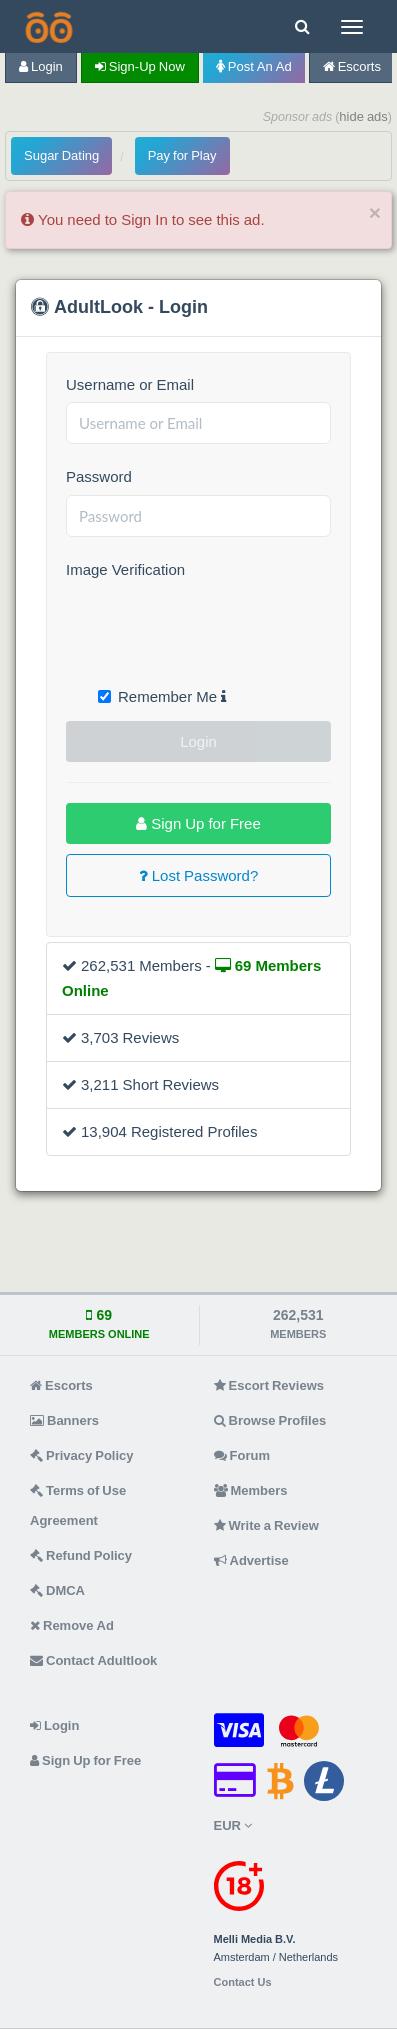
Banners (64, 1420)
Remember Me (162, 696)
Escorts (352, 66)
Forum (242, 1455)
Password (99, 476)
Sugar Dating (61, 155)
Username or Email (130, 384)
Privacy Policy (82, 1455)
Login (41, 66)
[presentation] (218, 627)
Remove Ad (72, 1625)
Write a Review (266, 1525)
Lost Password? (199, 875)
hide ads (363, 116)
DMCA (57, 1590)
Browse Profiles (270, 1420)
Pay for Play (182, 155)
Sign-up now (140, 66)
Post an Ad (254, 66)
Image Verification (125, 569)
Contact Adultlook (93, 1660)
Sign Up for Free (198, 823)
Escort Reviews (269, 1385)
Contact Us (243, 1982)
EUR (233, 1825)
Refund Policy (81, 1555)
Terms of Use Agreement (78, 1505)
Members (251, 1490)
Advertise (251, 1560)
